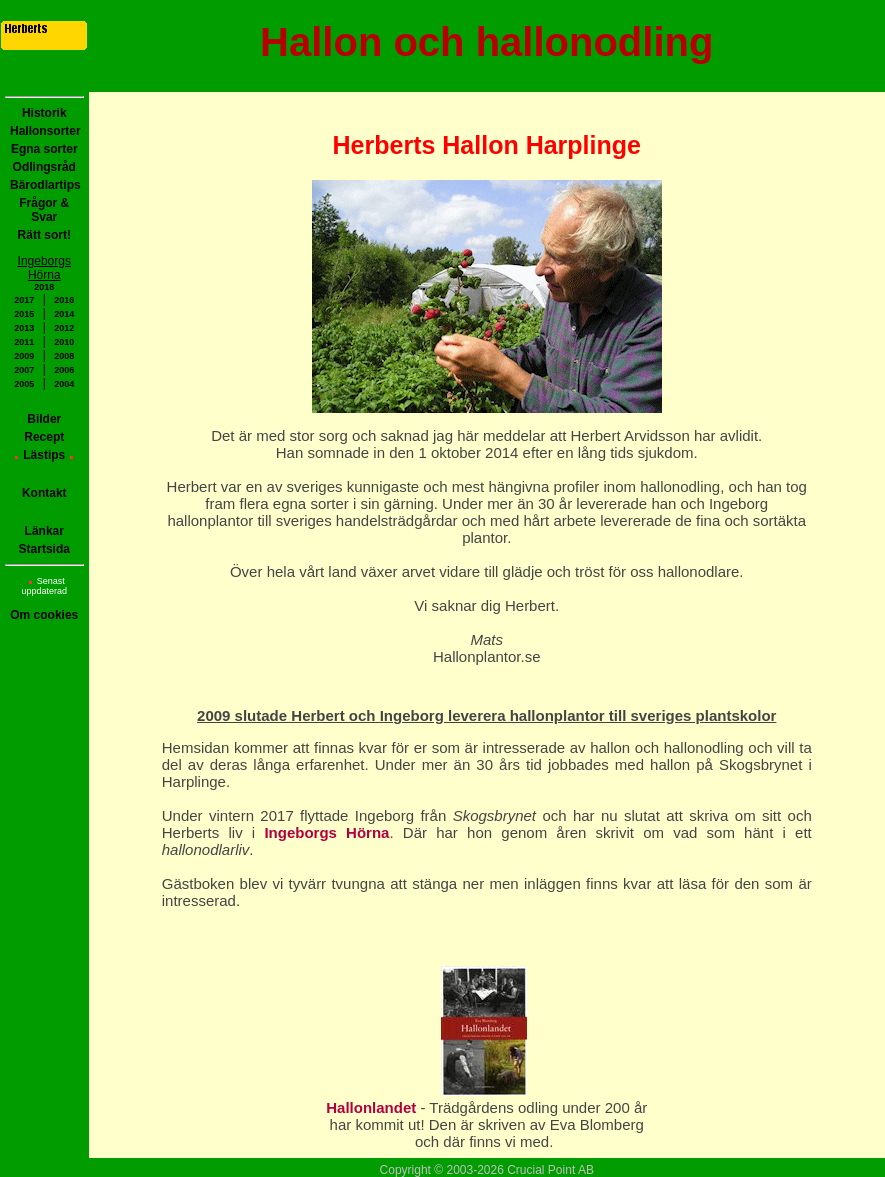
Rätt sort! (44, 235)
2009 (24, 356)
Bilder (44, 419)
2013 (24, 328)
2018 (44, 287)
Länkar (44, 531)
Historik (44, 113)
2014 (64, 314)
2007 (24, 370)
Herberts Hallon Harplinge (487, 145)
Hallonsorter (45, 131)
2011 (24, 342)
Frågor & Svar (44, 210)
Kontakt (44, 493)
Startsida (44, 549)
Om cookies (44, 615)
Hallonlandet (373, 1107)
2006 (64, 370)
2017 (24, 300)
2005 (24, 384)
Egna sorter (44, 149)
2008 (64, 356)
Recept (44, 437)
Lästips (44, 455)
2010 (64, 342)
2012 (64, 328)
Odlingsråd (44, 167)
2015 (24, 314)
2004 (64, 384)
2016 (64, 300)
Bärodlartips (45, 185)
